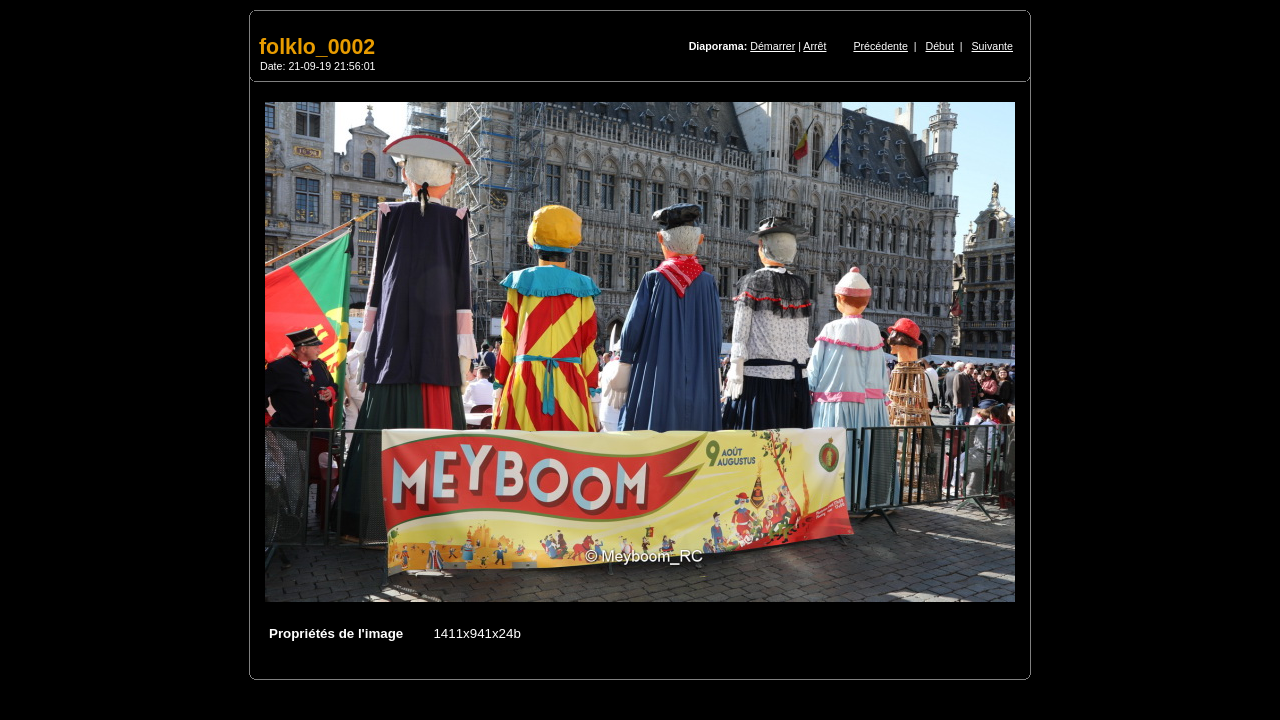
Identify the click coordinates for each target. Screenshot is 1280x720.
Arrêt (814, 46)
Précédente (880, 46)
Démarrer (772, 46)
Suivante (992, 46)
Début (940, 46)
